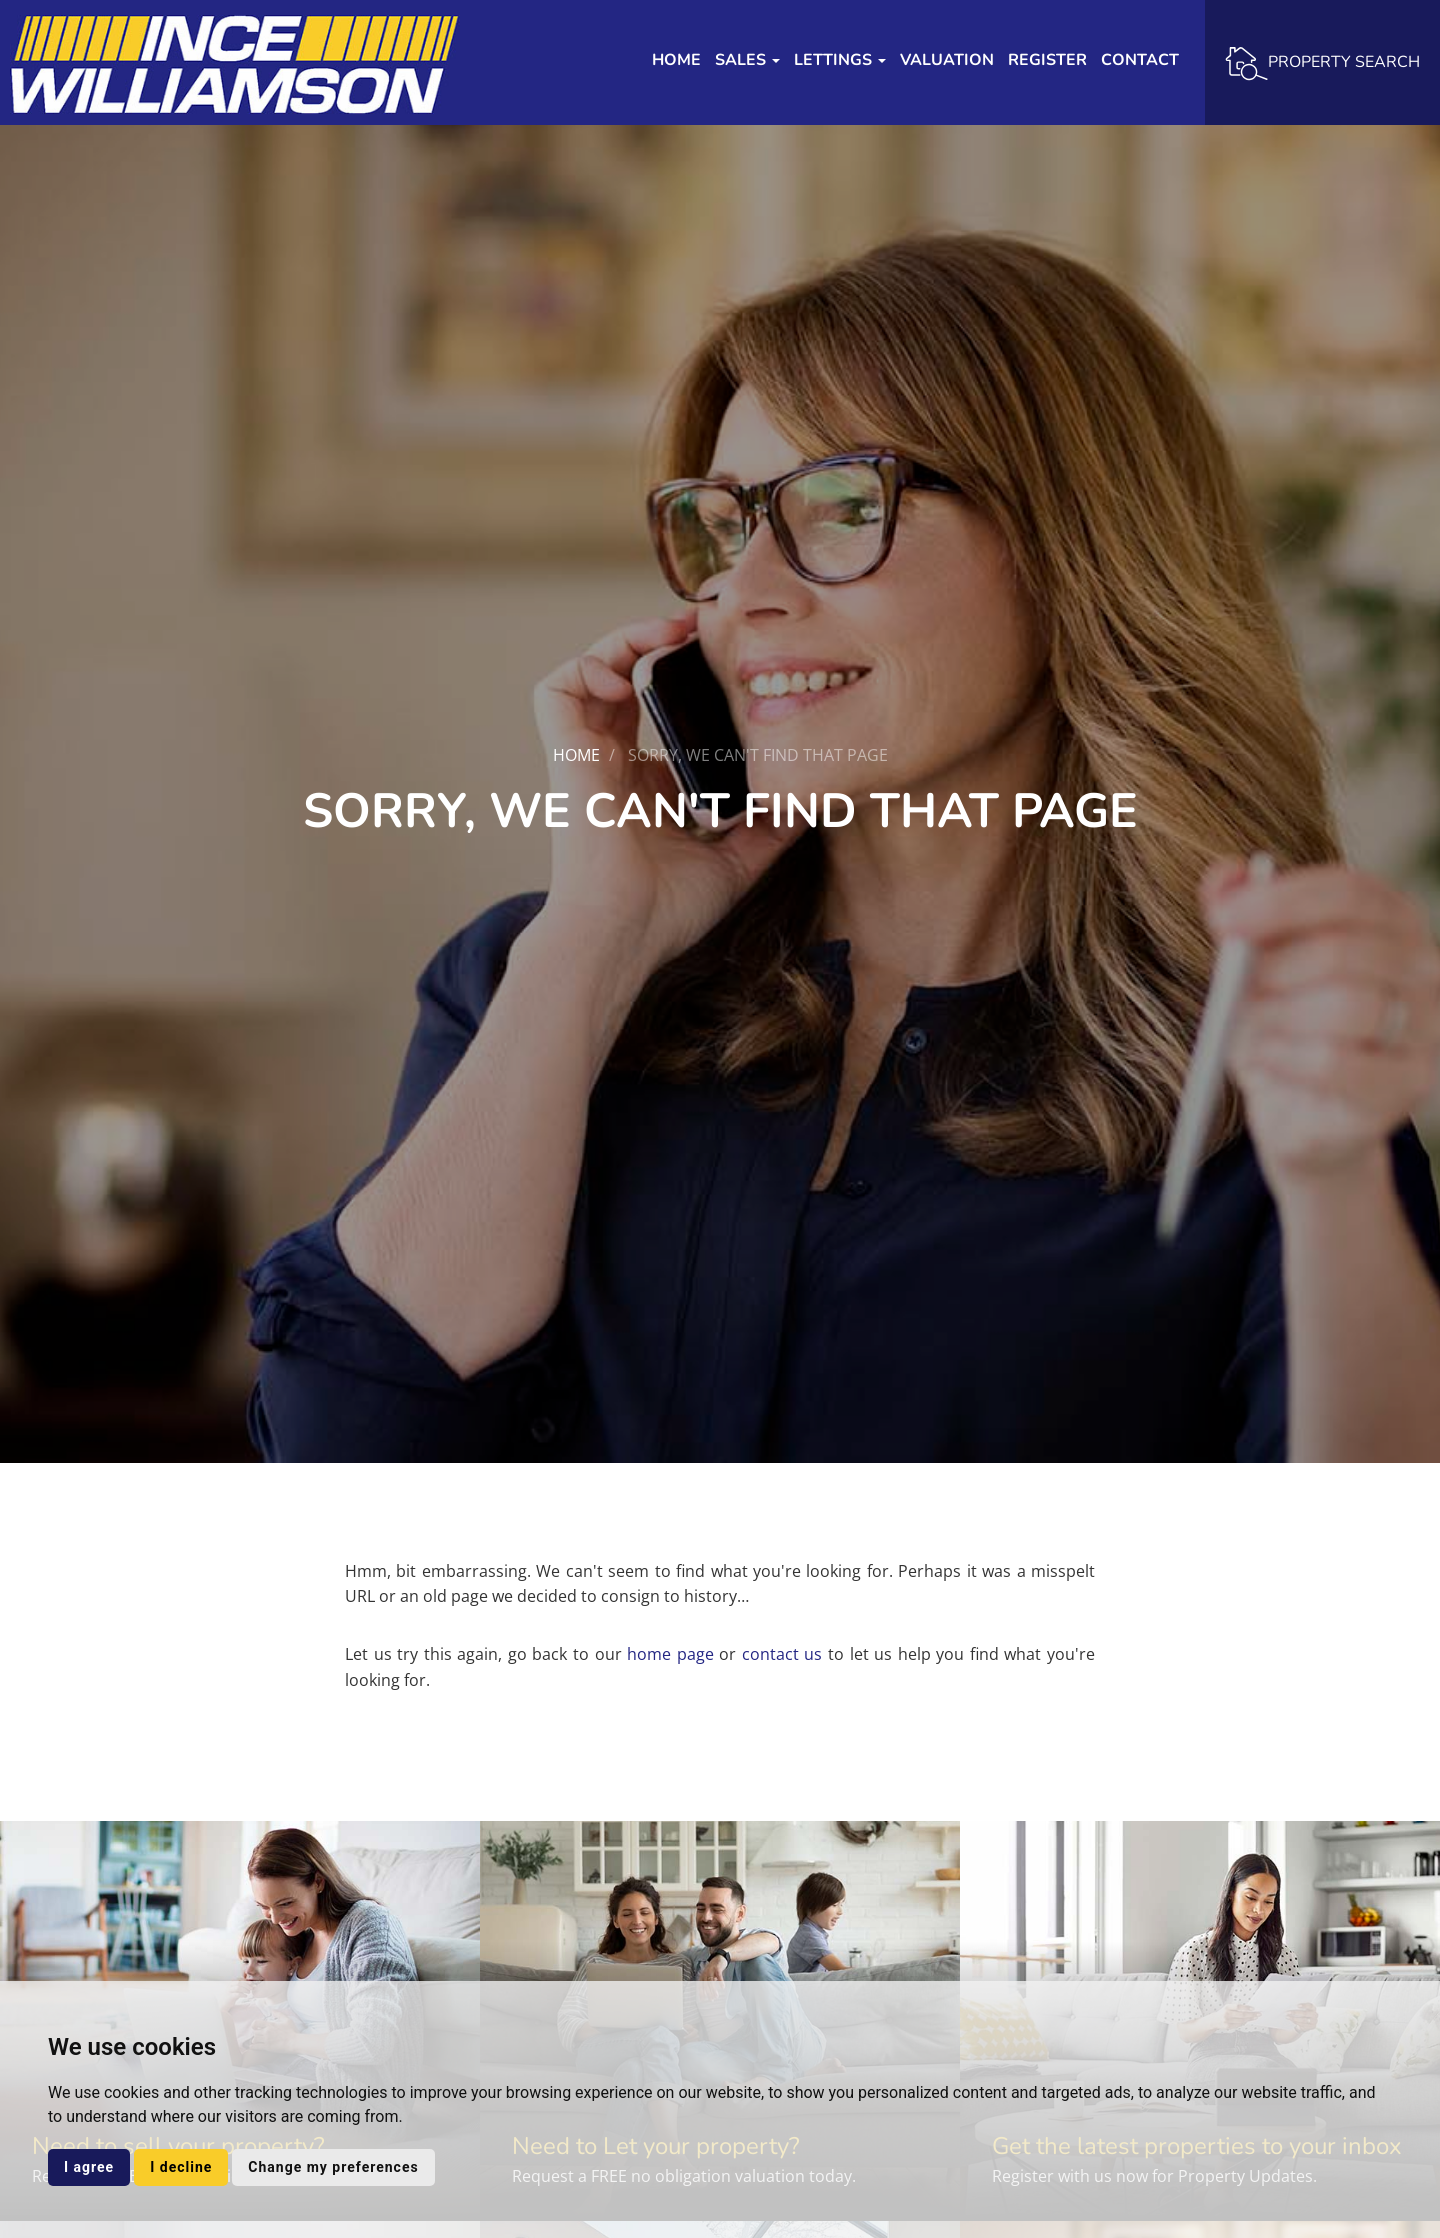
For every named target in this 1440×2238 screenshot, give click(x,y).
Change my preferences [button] (333, 2167)
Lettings (840, 60)
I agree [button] (89, 2167)
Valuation (947, 60)
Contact (1140, 60)
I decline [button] (181, 2167)
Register (1047, 60)
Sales (747, 60)
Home (676, 60)
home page (670, 1654)
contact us (782, 1654)
